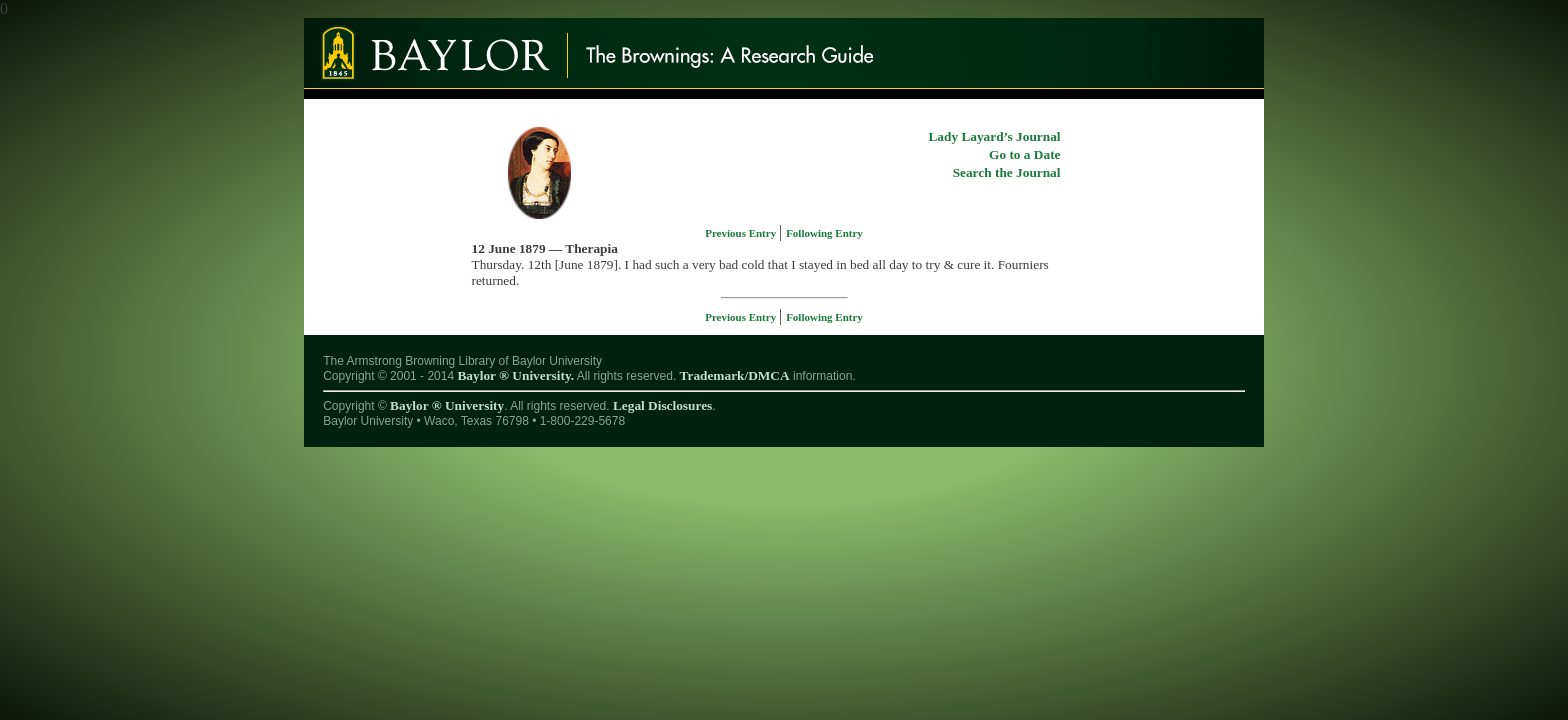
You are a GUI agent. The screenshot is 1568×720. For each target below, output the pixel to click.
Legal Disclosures (662, 405)
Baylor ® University (447, 405)
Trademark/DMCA (735, 375)
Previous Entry (742, 233)
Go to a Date (1024, 154)
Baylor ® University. (515, 375)
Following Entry (824, 233)
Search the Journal (1007, 172)
